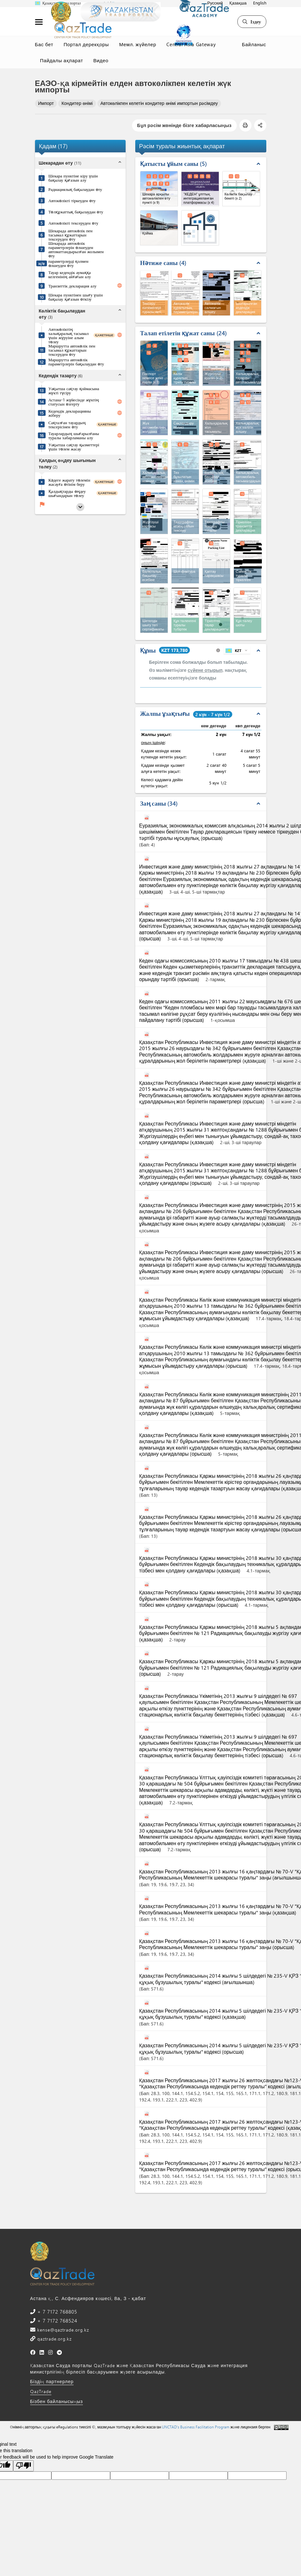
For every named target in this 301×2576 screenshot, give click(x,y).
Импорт (46, 103)
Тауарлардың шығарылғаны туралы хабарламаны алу (74, 435)
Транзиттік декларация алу (73, 286)
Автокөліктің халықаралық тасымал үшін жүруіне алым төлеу (69, 335)
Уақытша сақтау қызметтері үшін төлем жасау (74, 446)
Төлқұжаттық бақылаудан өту (76, 212)
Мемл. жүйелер (137, 44)
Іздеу (252, 21)
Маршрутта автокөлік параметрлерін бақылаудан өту (76, 361)
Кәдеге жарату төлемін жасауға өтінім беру (69, 482)
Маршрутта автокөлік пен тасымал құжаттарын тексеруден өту (72, 350)
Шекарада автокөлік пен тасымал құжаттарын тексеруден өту (71, 234)
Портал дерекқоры (86, 44)
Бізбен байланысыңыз (56, 2401)
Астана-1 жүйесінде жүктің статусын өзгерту (74, 402)
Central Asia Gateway (191, 44)
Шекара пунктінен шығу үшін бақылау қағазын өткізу (76, 297)
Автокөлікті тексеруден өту (74, 223)
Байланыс (254, 44)
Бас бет (44, 44)
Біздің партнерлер (52, 2381)
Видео (100, 60)
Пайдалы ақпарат (61, 60)
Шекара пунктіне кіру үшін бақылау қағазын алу (73, 178)
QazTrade (40, 2391)
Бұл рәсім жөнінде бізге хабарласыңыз (184, 125)
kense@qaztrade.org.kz (62, 2330)
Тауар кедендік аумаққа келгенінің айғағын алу (70, 274)
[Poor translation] (23, 2465)
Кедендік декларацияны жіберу (70, 413)
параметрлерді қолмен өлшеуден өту (69, 263)
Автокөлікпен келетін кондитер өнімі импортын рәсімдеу (159, 103)
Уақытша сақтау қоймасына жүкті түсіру (74, 390)
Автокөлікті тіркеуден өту (72, 200)
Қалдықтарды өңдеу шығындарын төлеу (67, 493)
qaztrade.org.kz (54, 2339)
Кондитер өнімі (77, 103)
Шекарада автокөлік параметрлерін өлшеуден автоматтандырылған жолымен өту (76, 249)
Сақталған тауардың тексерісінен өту (67, 424)
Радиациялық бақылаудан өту (75, 189)
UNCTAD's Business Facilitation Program (195, 2426)
